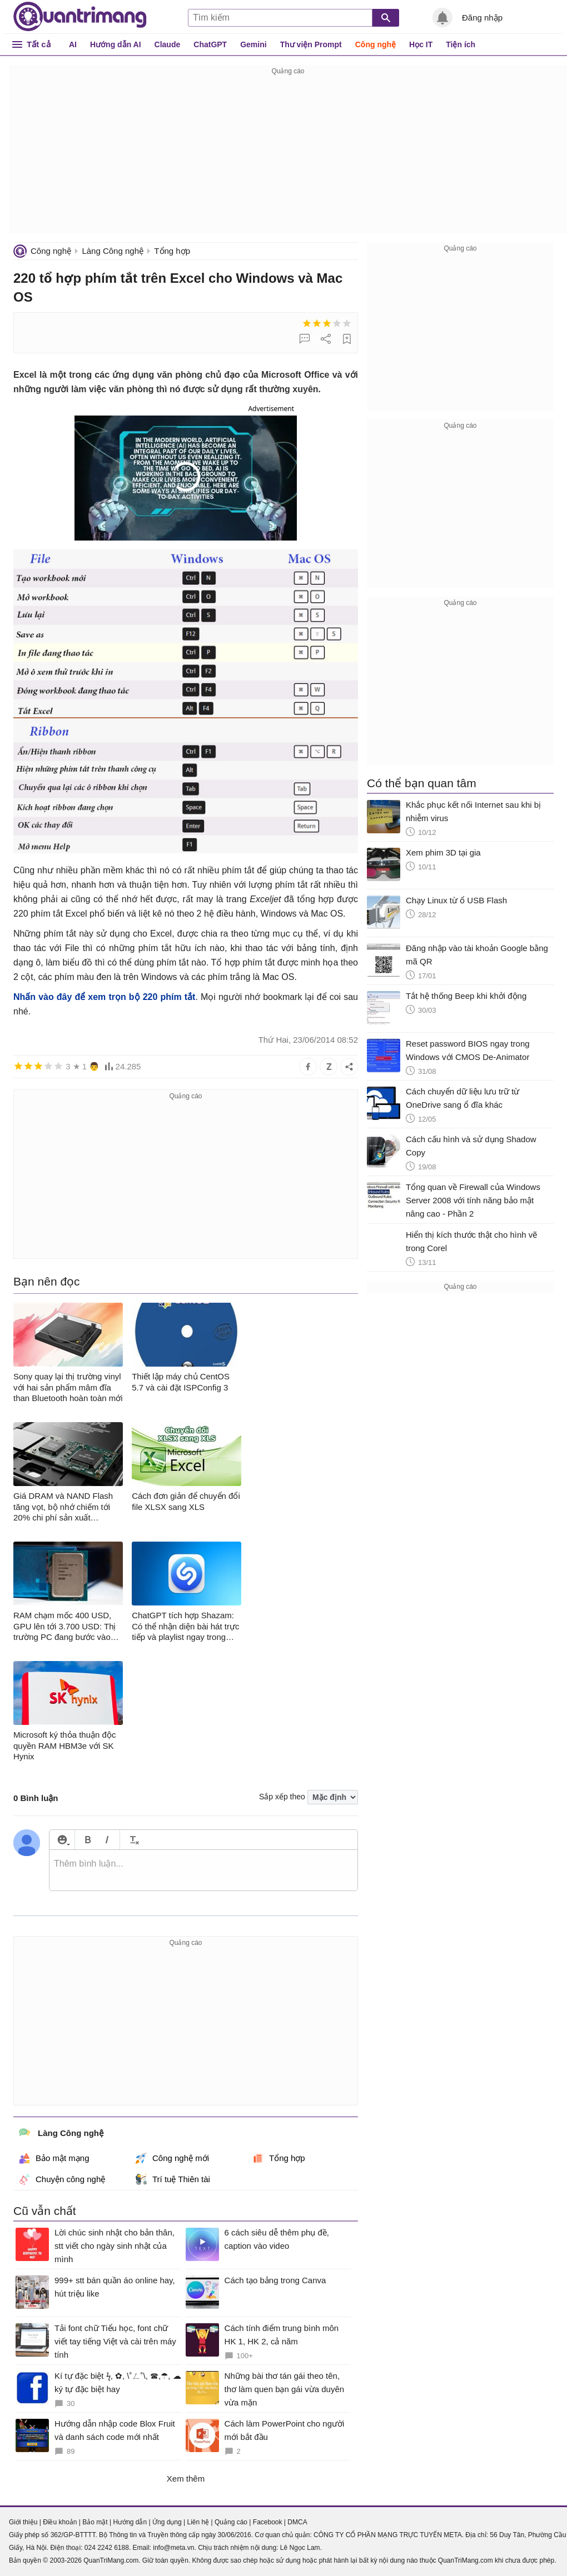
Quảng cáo (231, 2522)
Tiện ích (460, 44)
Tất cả (39, 44)
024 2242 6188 (106, 2548)
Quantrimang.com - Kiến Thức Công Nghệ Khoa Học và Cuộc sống (80, 16)
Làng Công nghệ (112, 251)
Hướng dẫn (130, 2522)
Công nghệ (375, 44)
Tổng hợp (172, 251)
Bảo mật (94, 2522)
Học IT (420, 44)
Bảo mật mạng (54, 2158)
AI (73, 44)
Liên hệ (198, 2522)
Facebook (267, 2522)
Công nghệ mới (172, 2158)
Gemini (253, 44)
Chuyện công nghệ (62, 2179)
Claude (168, 44)
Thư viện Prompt (311, 44)
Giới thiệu (23, 2522)
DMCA (297, 2522)
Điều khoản (60, 2522)
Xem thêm (186, 2478)
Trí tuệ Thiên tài (173, 2179)
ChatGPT (210, 44)
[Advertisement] (288, 155)
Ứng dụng (167, 2522)
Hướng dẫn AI (115, 44)
